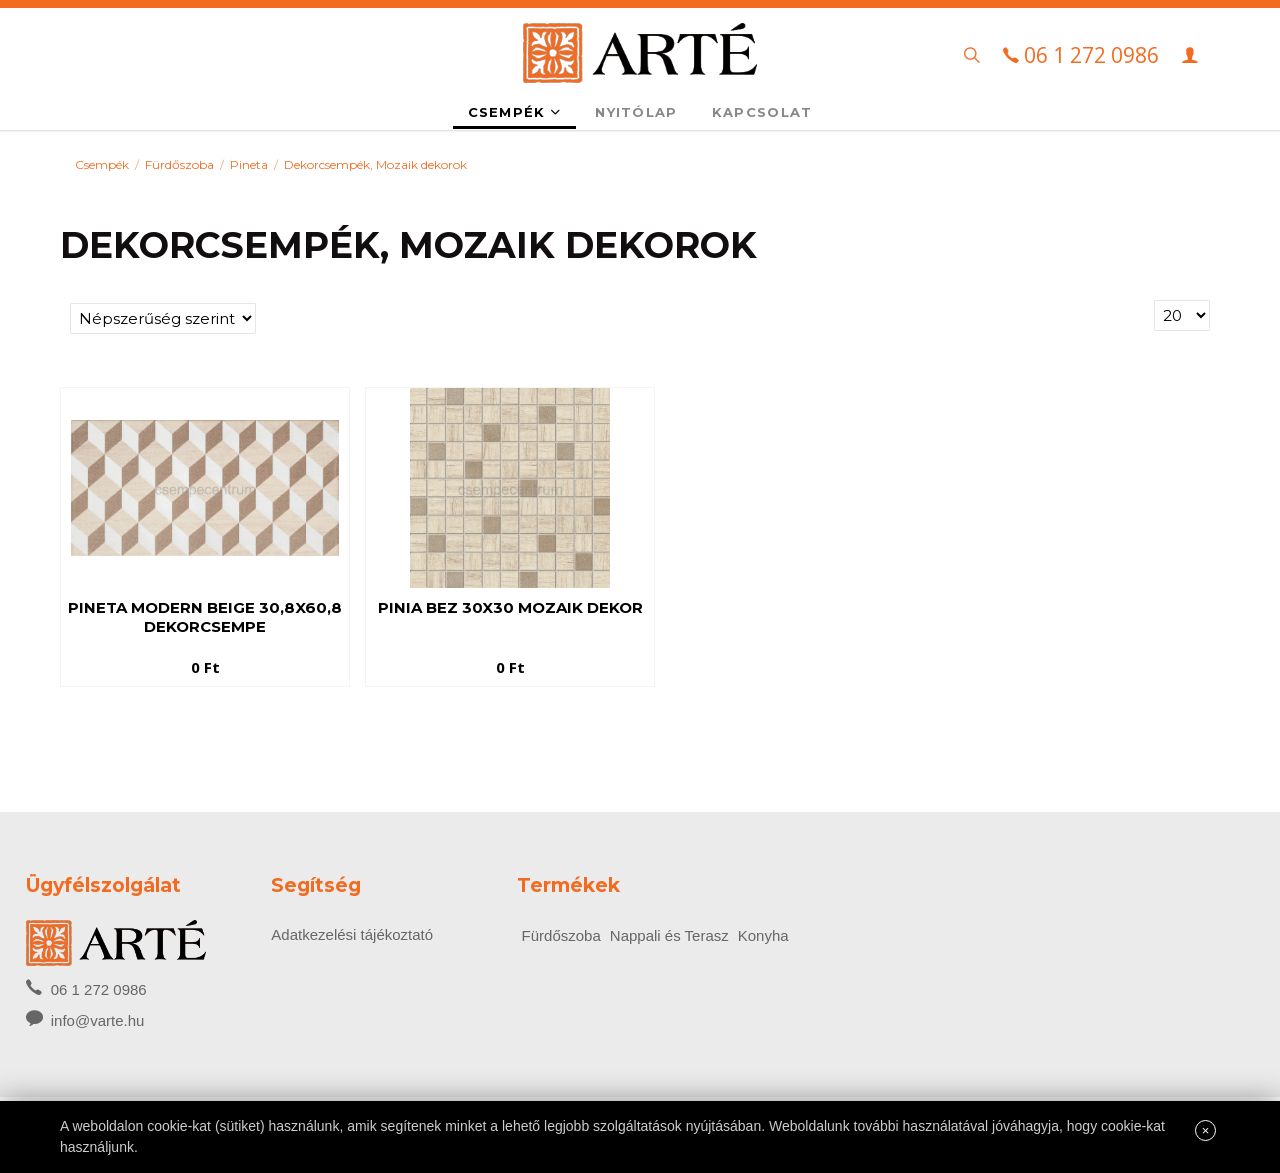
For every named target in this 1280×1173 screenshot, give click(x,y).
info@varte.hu (98, 1020)
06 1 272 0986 (86, 988)
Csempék (515, 112)
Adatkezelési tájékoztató (352, 934)
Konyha (763, 935)
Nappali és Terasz (669, 935)
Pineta (249, 164)
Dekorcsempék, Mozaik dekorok (375, 164)
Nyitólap (636, 112)
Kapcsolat (762, 112)
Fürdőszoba (179, 164)
